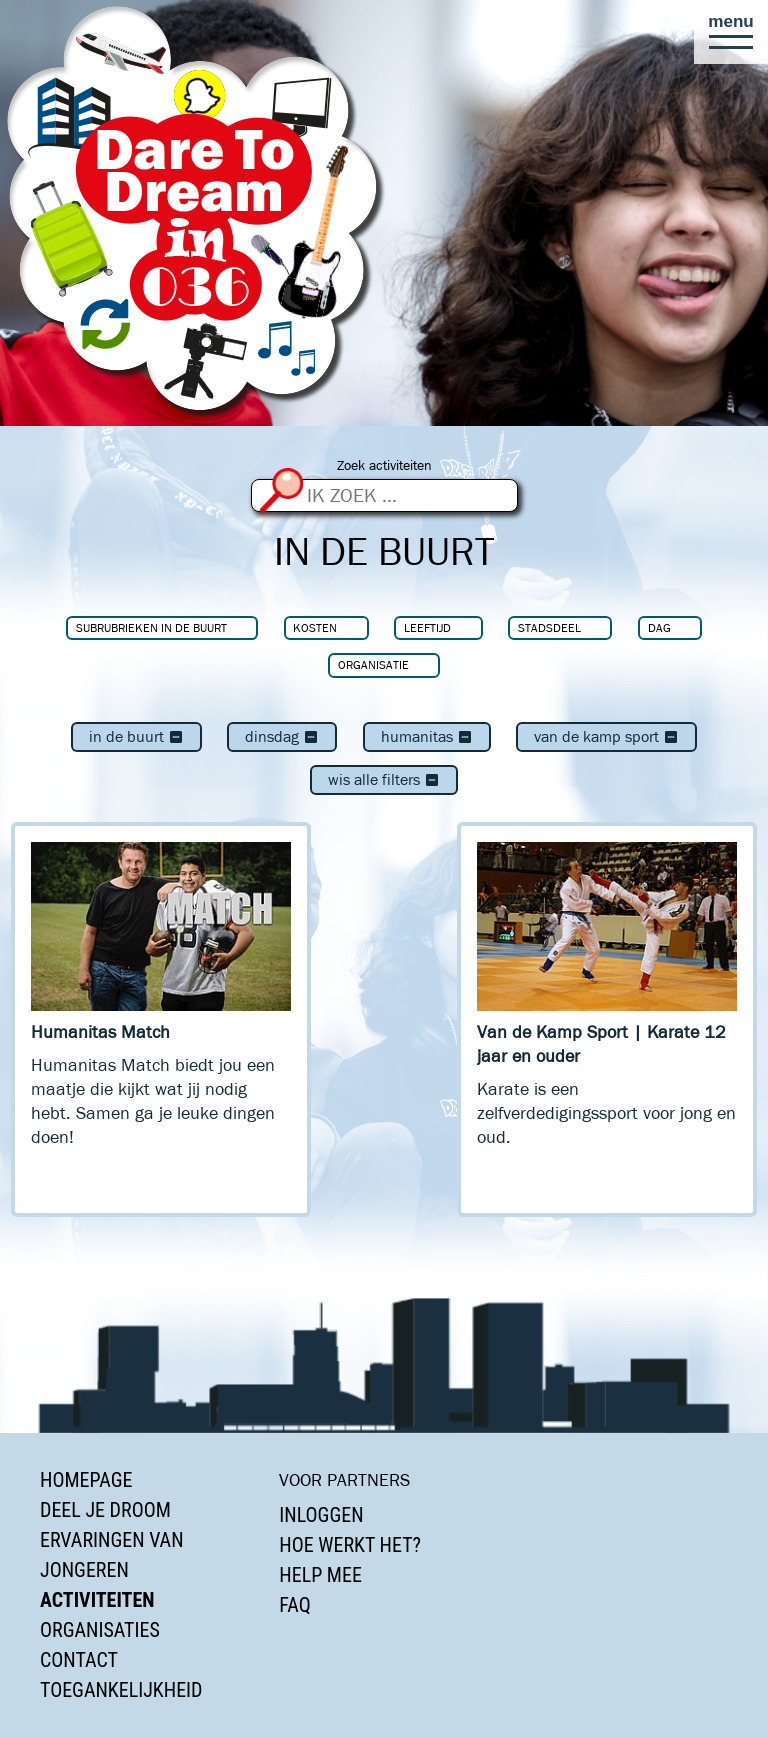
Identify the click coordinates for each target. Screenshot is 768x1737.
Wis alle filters (384, 779)
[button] (731, 32)
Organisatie (373, 664)
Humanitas (427, 736)
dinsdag (282, 736)
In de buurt (136, 736)
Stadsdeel (549, 627)
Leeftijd (427, 627)
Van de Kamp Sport (606, 736)
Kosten (315, 627)
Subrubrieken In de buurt (151, 627)
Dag (659, 627)
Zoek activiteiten (384, 465)
